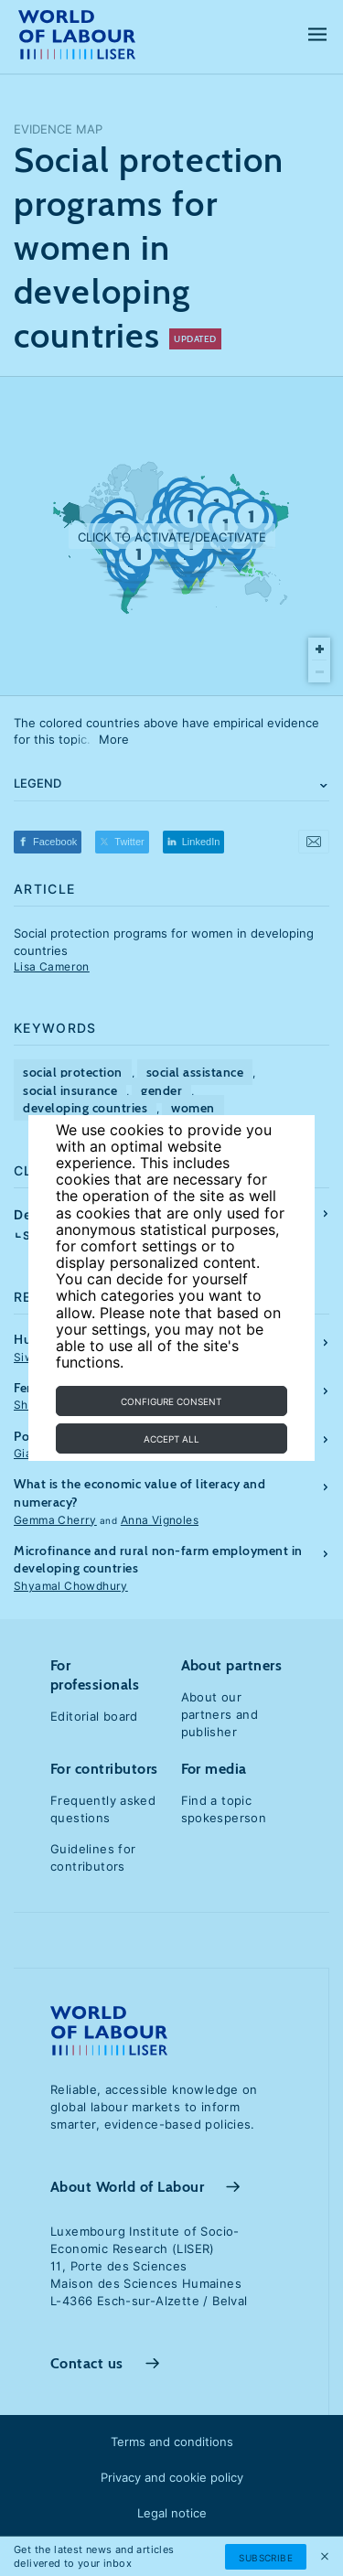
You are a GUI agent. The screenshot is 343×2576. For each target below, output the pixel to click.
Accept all (171, 1438)
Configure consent (171, 1401)
